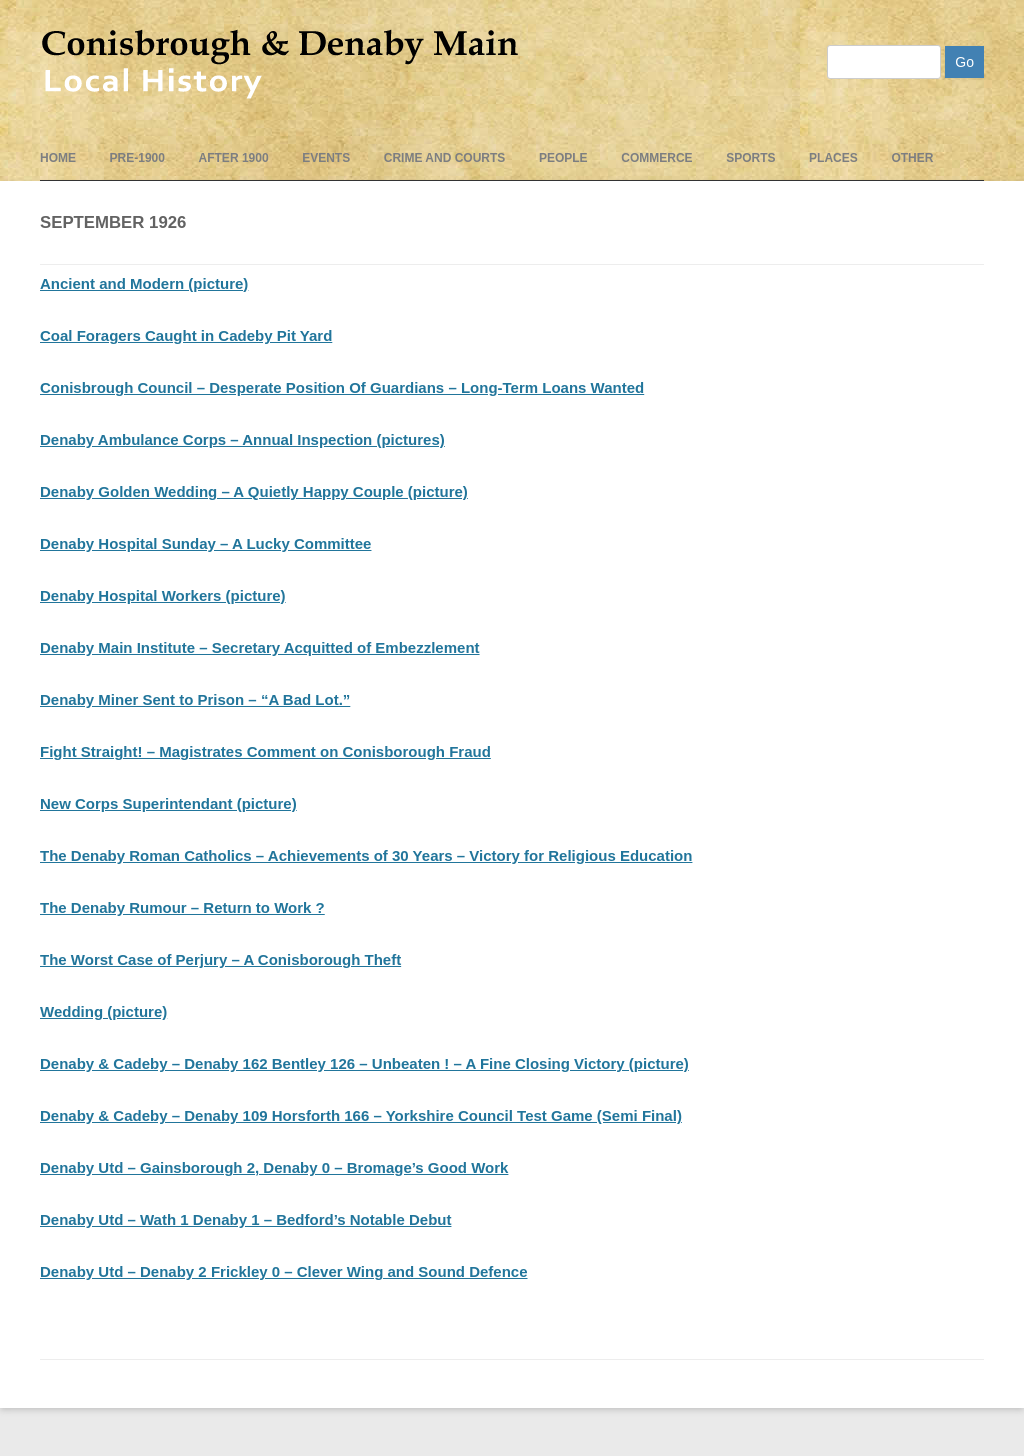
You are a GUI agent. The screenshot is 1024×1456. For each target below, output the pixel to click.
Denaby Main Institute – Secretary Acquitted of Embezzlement (260, 647)
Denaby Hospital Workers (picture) (163, 595)
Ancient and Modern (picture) (144, 283)
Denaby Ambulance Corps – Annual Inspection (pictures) (242, 439)
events (326, 158)
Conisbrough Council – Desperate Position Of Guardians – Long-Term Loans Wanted (342, 387)
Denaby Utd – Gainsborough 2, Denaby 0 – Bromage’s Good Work (274, 1167)
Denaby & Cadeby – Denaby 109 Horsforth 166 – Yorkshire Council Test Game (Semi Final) (361, 1115)
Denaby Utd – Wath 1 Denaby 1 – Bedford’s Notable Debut (245, 1219)
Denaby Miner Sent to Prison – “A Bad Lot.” (195, 699)
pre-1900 (137, 158)
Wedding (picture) (103, 1011)
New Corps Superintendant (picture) (168, 803)
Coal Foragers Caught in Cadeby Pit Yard (186, 335)
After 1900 (234, 158)
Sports (750, 158)
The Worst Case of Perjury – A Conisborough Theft (220, 959)
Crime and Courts (445, 158)
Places (833, 158)
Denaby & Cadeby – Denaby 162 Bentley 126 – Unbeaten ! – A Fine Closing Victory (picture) (364, 1063)
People (563, 158)
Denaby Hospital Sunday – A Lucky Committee (205, 543)
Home (58, 158)
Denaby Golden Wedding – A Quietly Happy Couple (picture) (254, 491)
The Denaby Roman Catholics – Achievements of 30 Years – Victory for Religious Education (366, 855)
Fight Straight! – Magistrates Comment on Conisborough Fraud (265, 751)
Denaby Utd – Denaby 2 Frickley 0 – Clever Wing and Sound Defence (284, 1271)
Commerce (656, 158)
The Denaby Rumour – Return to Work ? (182, 907)
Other (912, 158)
